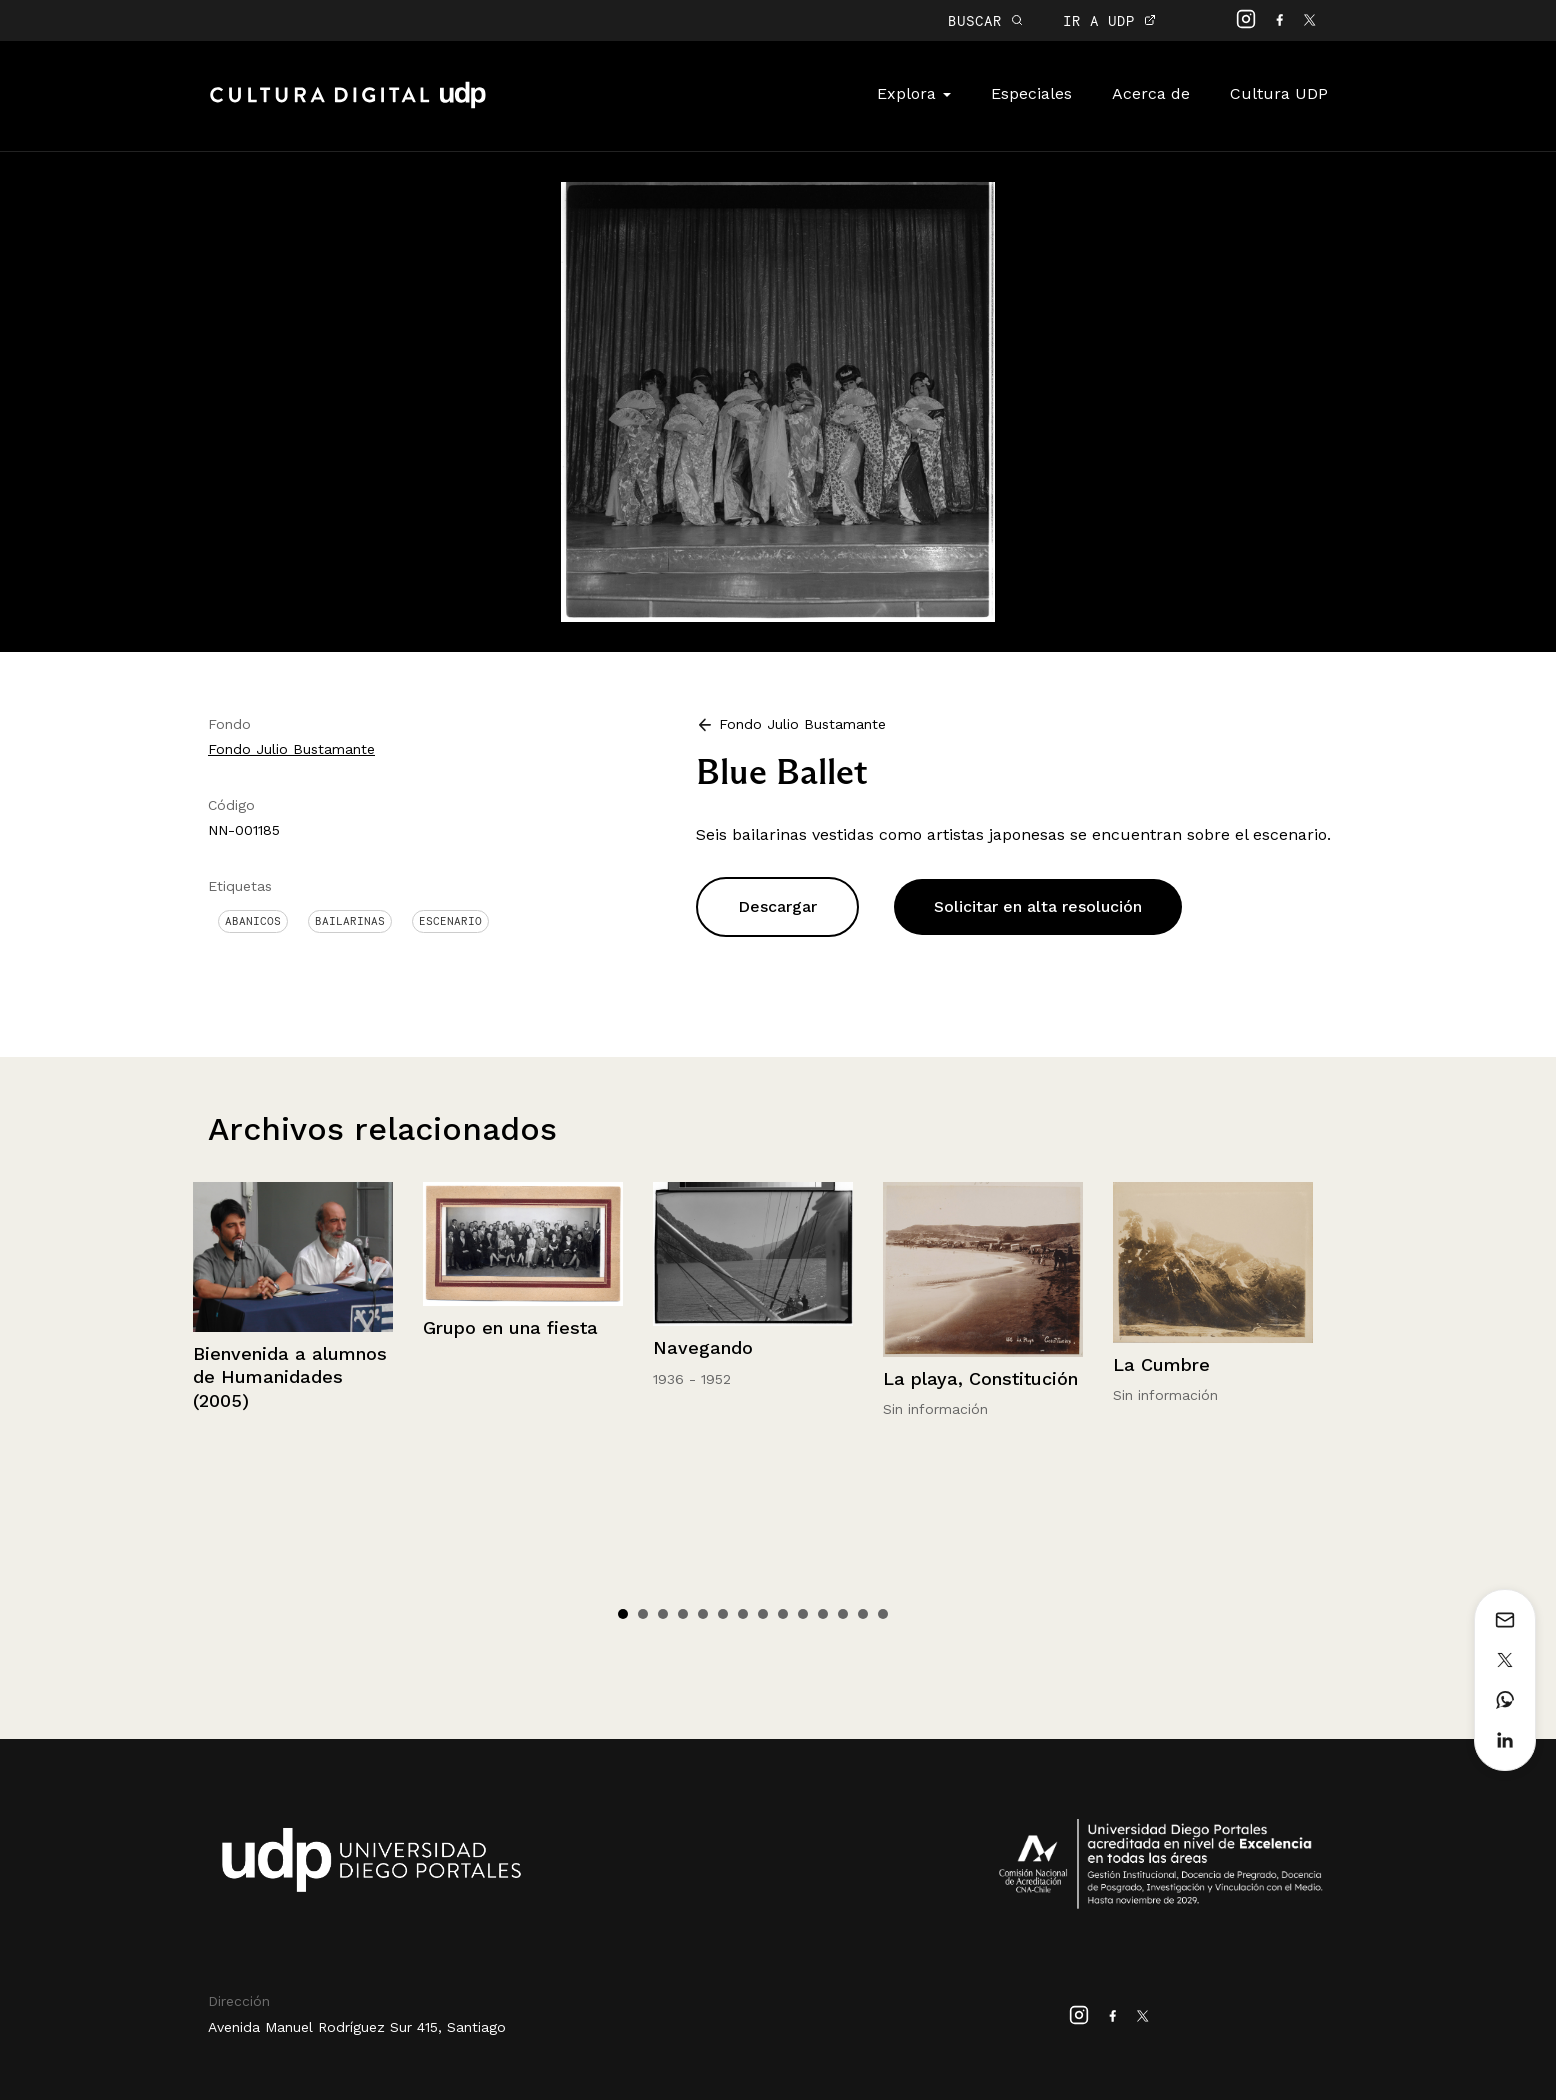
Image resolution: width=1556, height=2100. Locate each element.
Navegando (703, 1347)
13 (863, 1614)
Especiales (1031, 93)
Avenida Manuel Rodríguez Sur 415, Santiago (357, 2027)
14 (883, 1614)
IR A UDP (1109, 20)
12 (843, 1614)
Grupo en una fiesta (510, 1327)
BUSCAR (985, 20)
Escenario (450, 921)
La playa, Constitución (980, 1378)
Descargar (777, 906)
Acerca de (1151, 93)
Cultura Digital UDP (348, 106)
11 (823, 1614)
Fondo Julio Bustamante (291, 749)
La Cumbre (1161, 1364)
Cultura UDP (1279, 93)
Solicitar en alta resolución (1038, 906)
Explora (914, 93)
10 (803, 1614)
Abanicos (253, 921)
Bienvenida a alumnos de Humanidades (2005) (290, 1377)
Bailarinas (350, 921)
